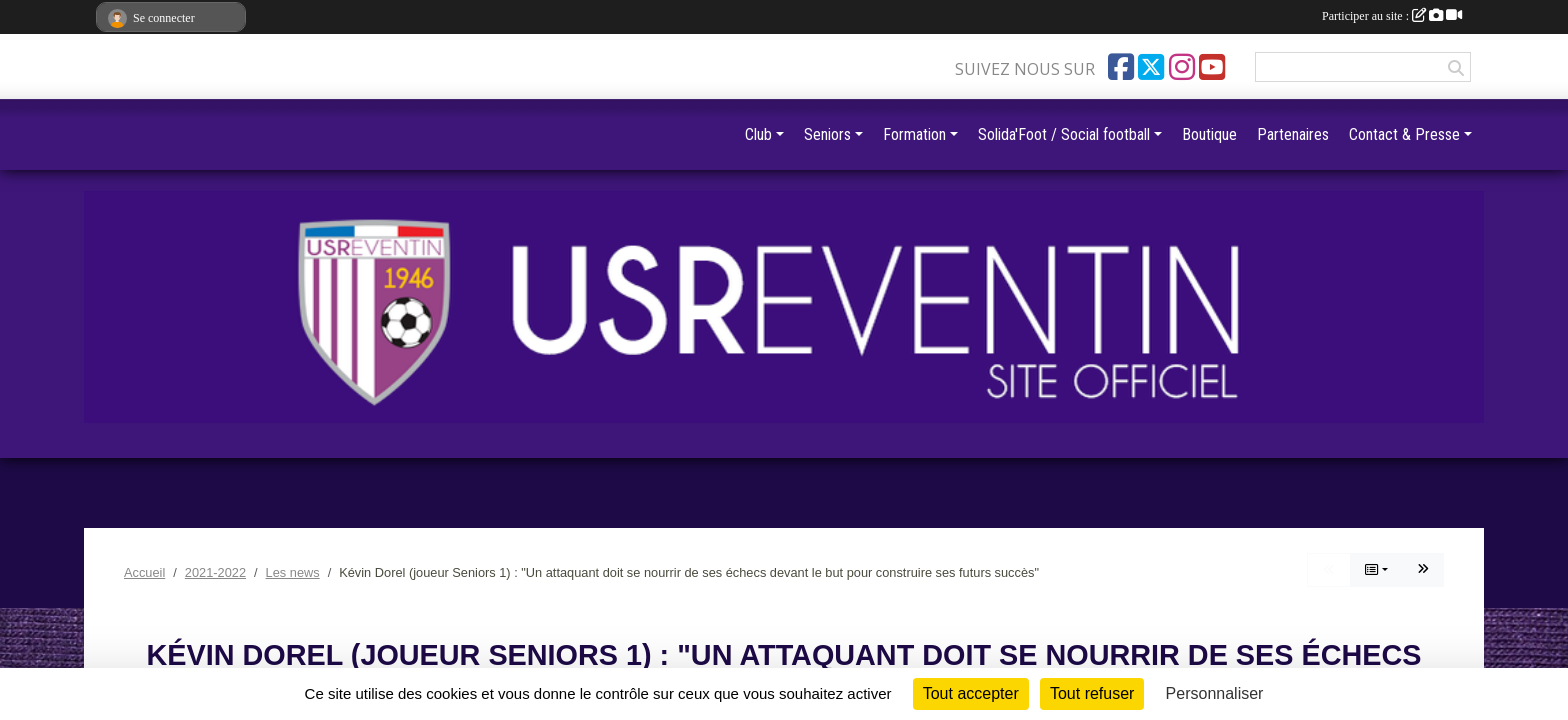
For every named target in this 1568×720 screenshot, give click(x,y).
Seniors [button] (827, 134)
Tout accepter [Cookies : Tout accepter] (971, 693)
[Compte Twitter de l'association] (1151, 67)
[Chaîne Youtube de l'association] (1212, 67)
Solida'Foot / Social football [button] (1064, 134)
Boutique (1209, 134)
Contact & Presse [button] (1404, 134)
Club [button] (758, 134)
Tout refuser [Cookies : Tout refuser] (1092, 693)
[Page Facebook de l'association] (1121, 67)
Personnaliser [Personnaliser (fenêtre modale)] (1215, 693)
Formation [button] (914, 134)
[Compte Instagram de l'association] (1182, 67)
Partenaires (1293, 134)
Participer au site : (1392, 16)
